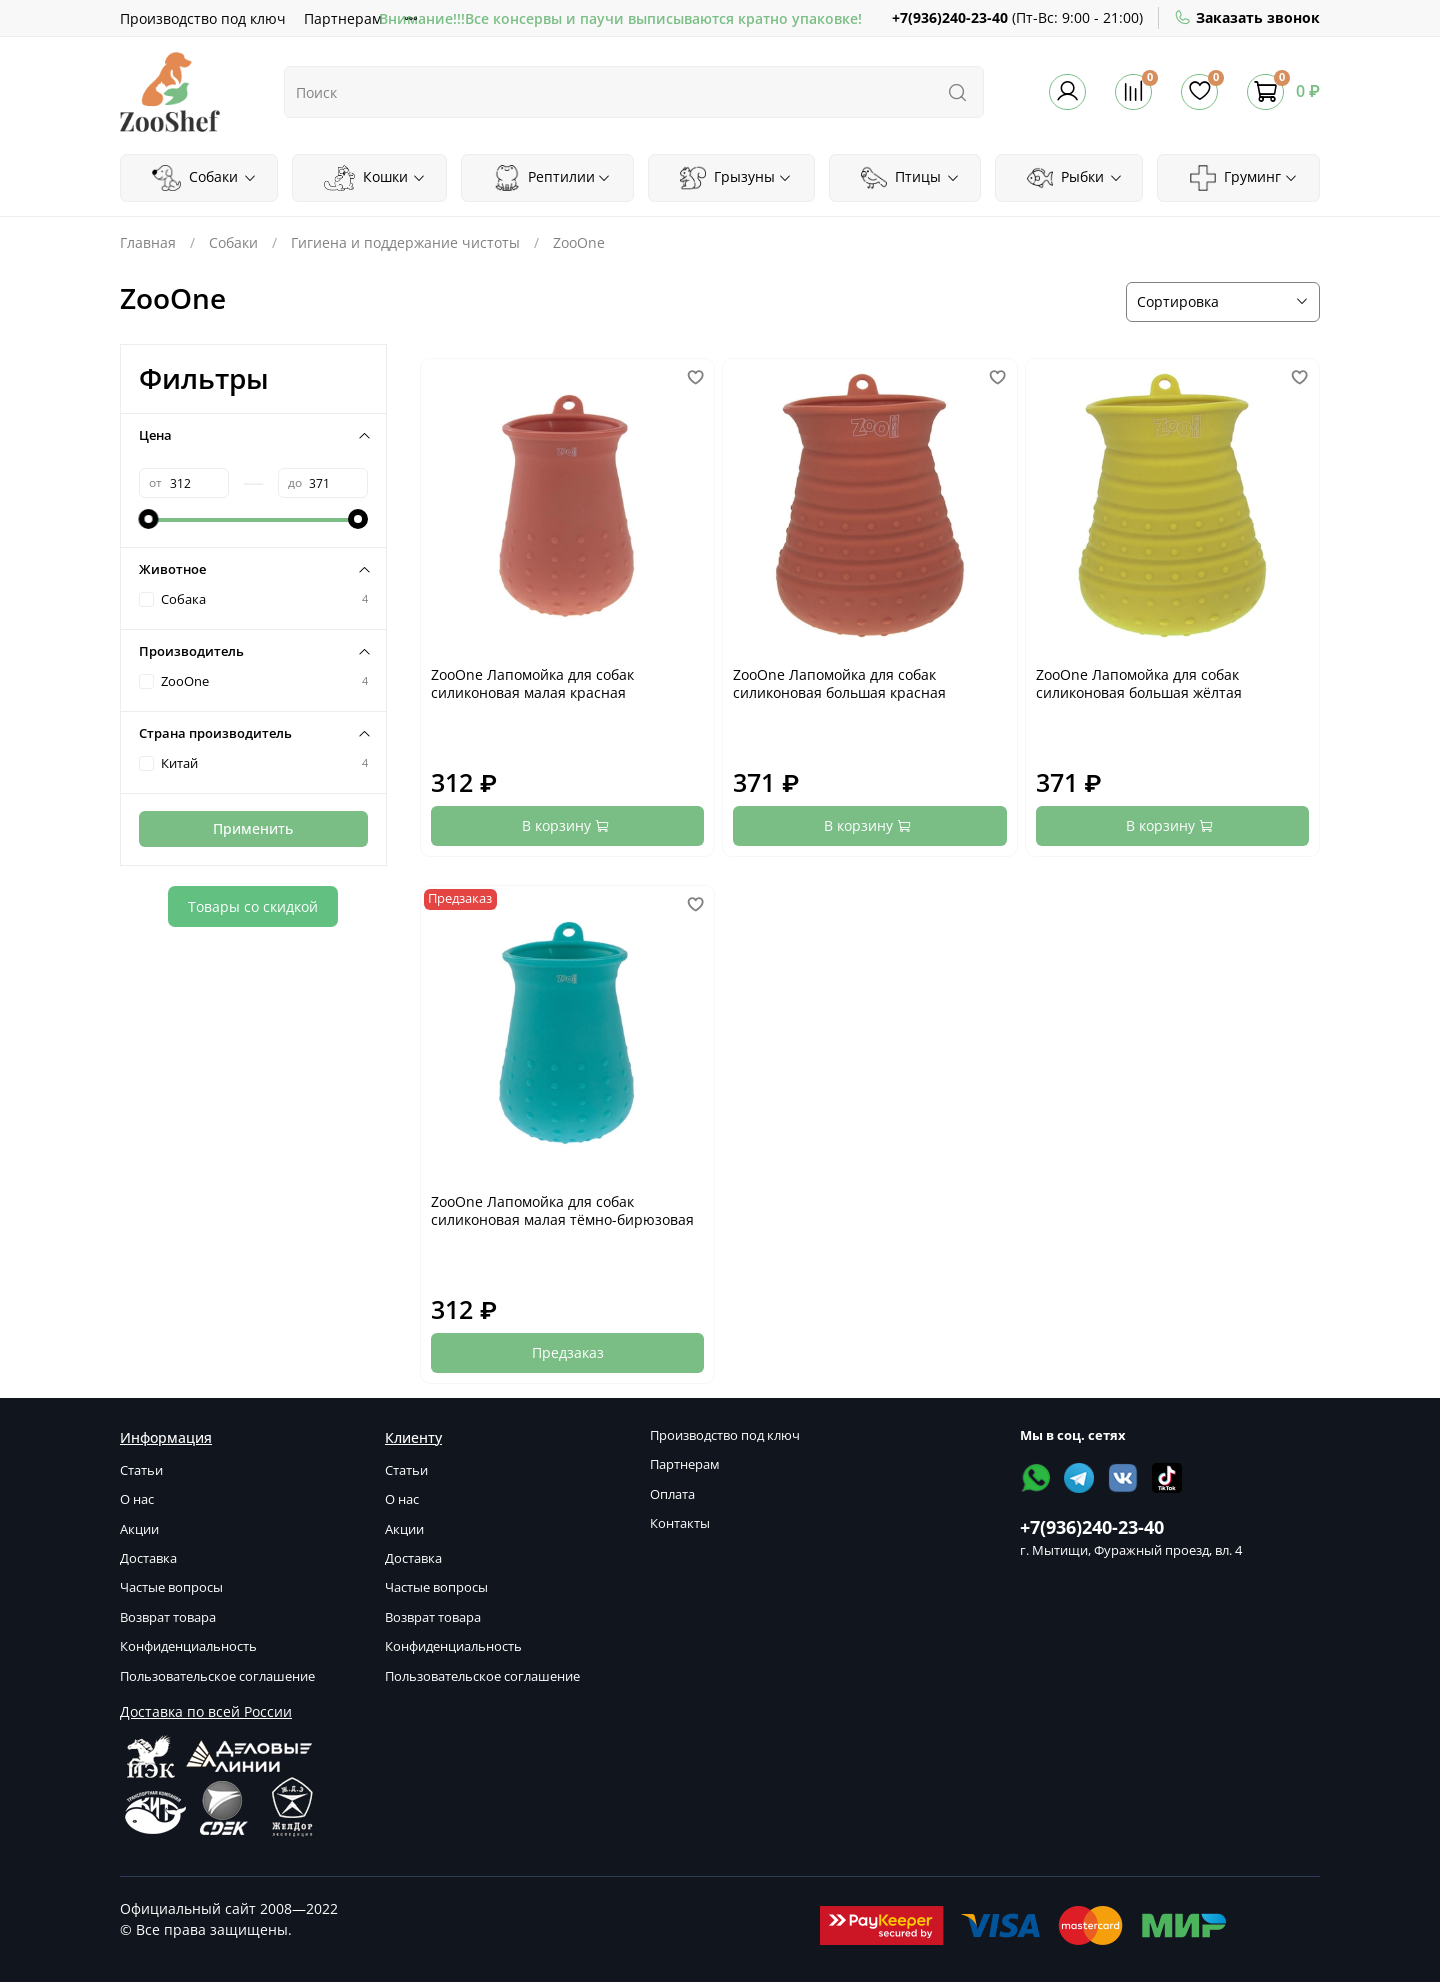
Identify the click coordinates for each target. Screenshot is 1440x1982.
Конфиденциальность (188, 1646)
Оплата (672, 1494)
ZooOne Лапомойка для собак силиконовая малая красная (532, 683)
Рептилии (552, 178)
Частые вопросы (171, 1587)
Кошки (375, 178)
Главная (148, 242)
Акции (139, 1529)
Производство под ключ (203, 18)
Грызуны (736, 178)
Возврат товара (168, 1617)
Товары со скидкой (253, 906)
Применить (253, 828)
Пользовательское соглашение (217, 1676)
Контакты (680, 1523)
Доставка (148, 1558)
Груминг (1244, 178)
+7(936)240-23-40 (950, 17)
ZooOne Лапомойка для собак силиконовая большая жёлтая (1139, 683)
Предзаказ (568, 1352)
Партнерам (343, 18)
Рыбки (1075, 178)
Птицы (910, 178)
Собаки (204, 178)
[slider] (149, 519)
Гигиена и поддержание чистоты (405, 242)
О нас (137, 1499)
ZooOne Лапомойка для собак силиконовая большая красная (839, 683)
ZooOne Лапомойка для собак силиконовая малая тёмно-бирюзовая (562, 1210)
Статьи (141, 1470)
